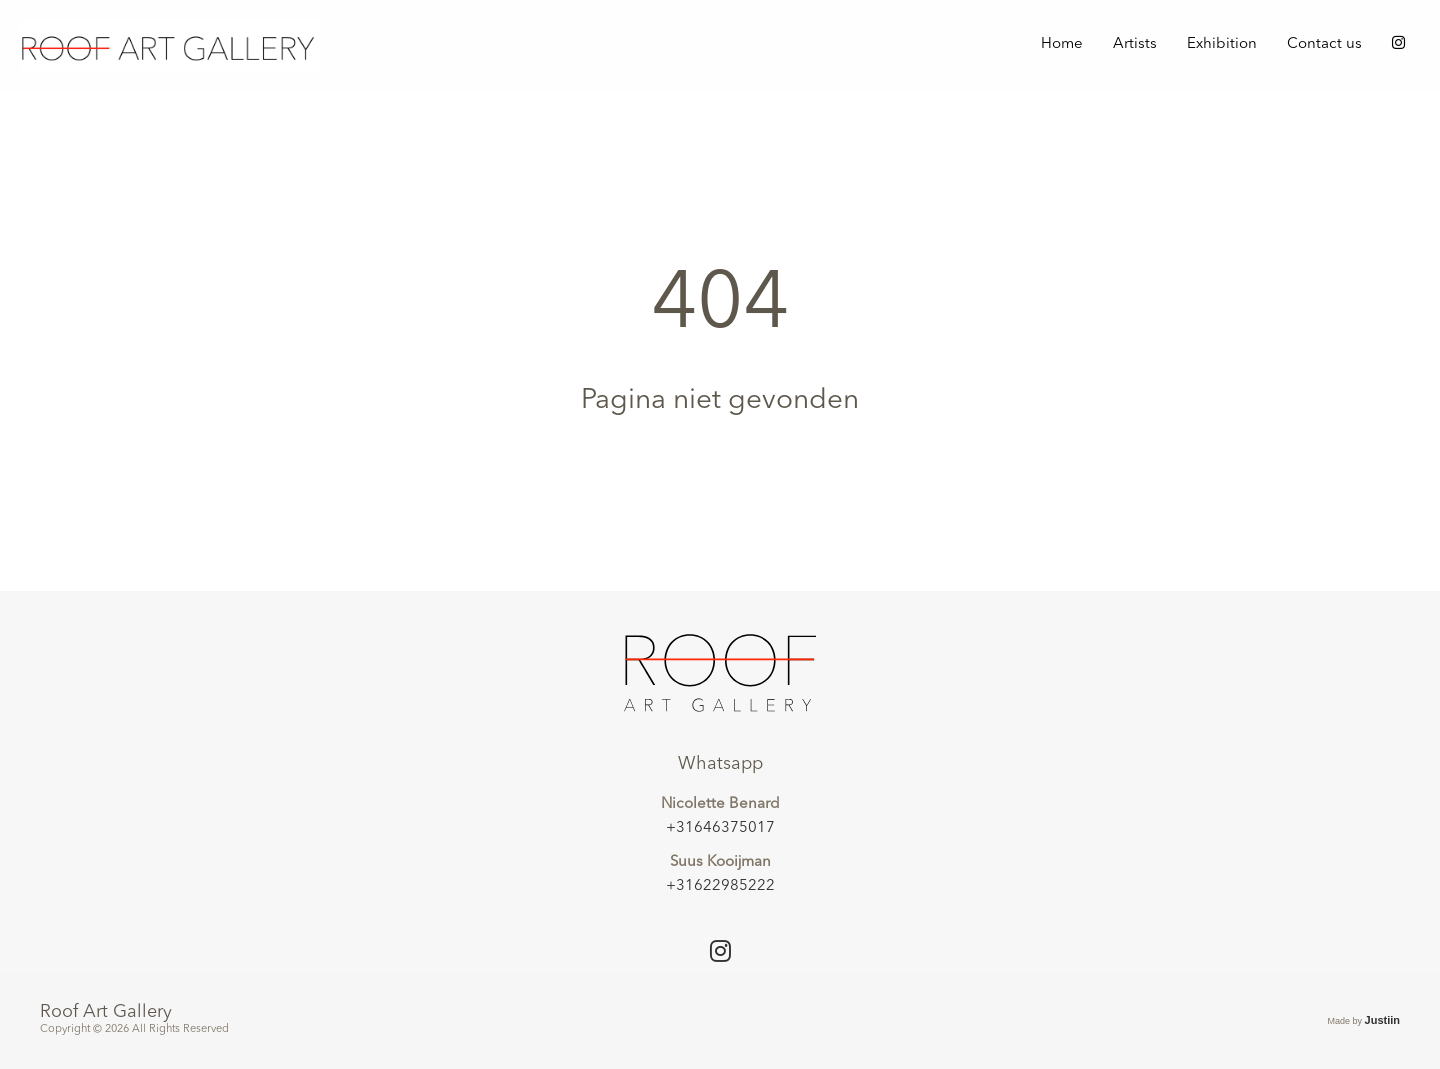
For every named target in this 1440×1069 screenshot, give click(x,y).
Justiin (1382, 1020)
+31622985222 (720, 886)
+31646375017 (720, 828)
